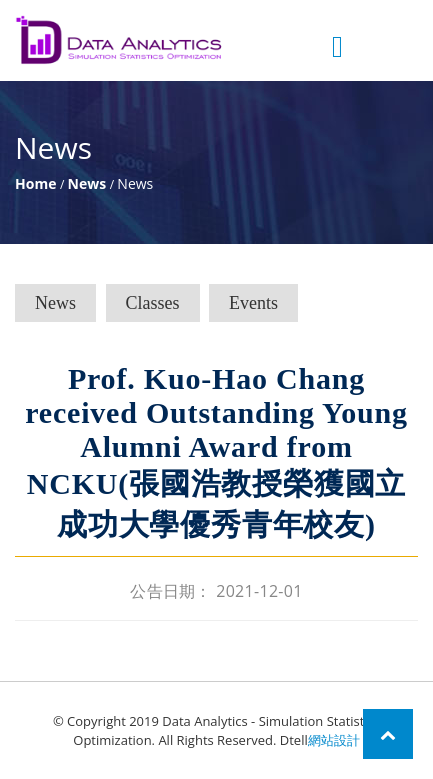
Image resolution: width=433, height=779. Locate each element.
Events (253, 303)
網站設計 (334, 740)
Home (35, 183)
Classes (153, 303)
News (87, 183)
